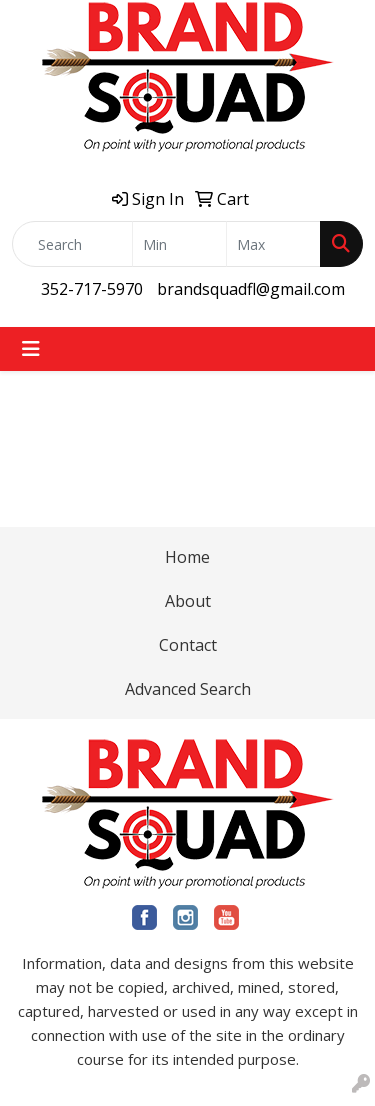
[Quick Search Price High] (273, 244)
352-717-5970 (92, 289)
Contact (188, 645)
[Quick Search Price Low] (179, 244)
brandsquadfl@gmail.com (251, 289)
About (188, 601)
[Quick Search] (72, 244)
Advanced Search (188, 689)
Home (187, 557)
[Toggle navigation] (31, 349)
